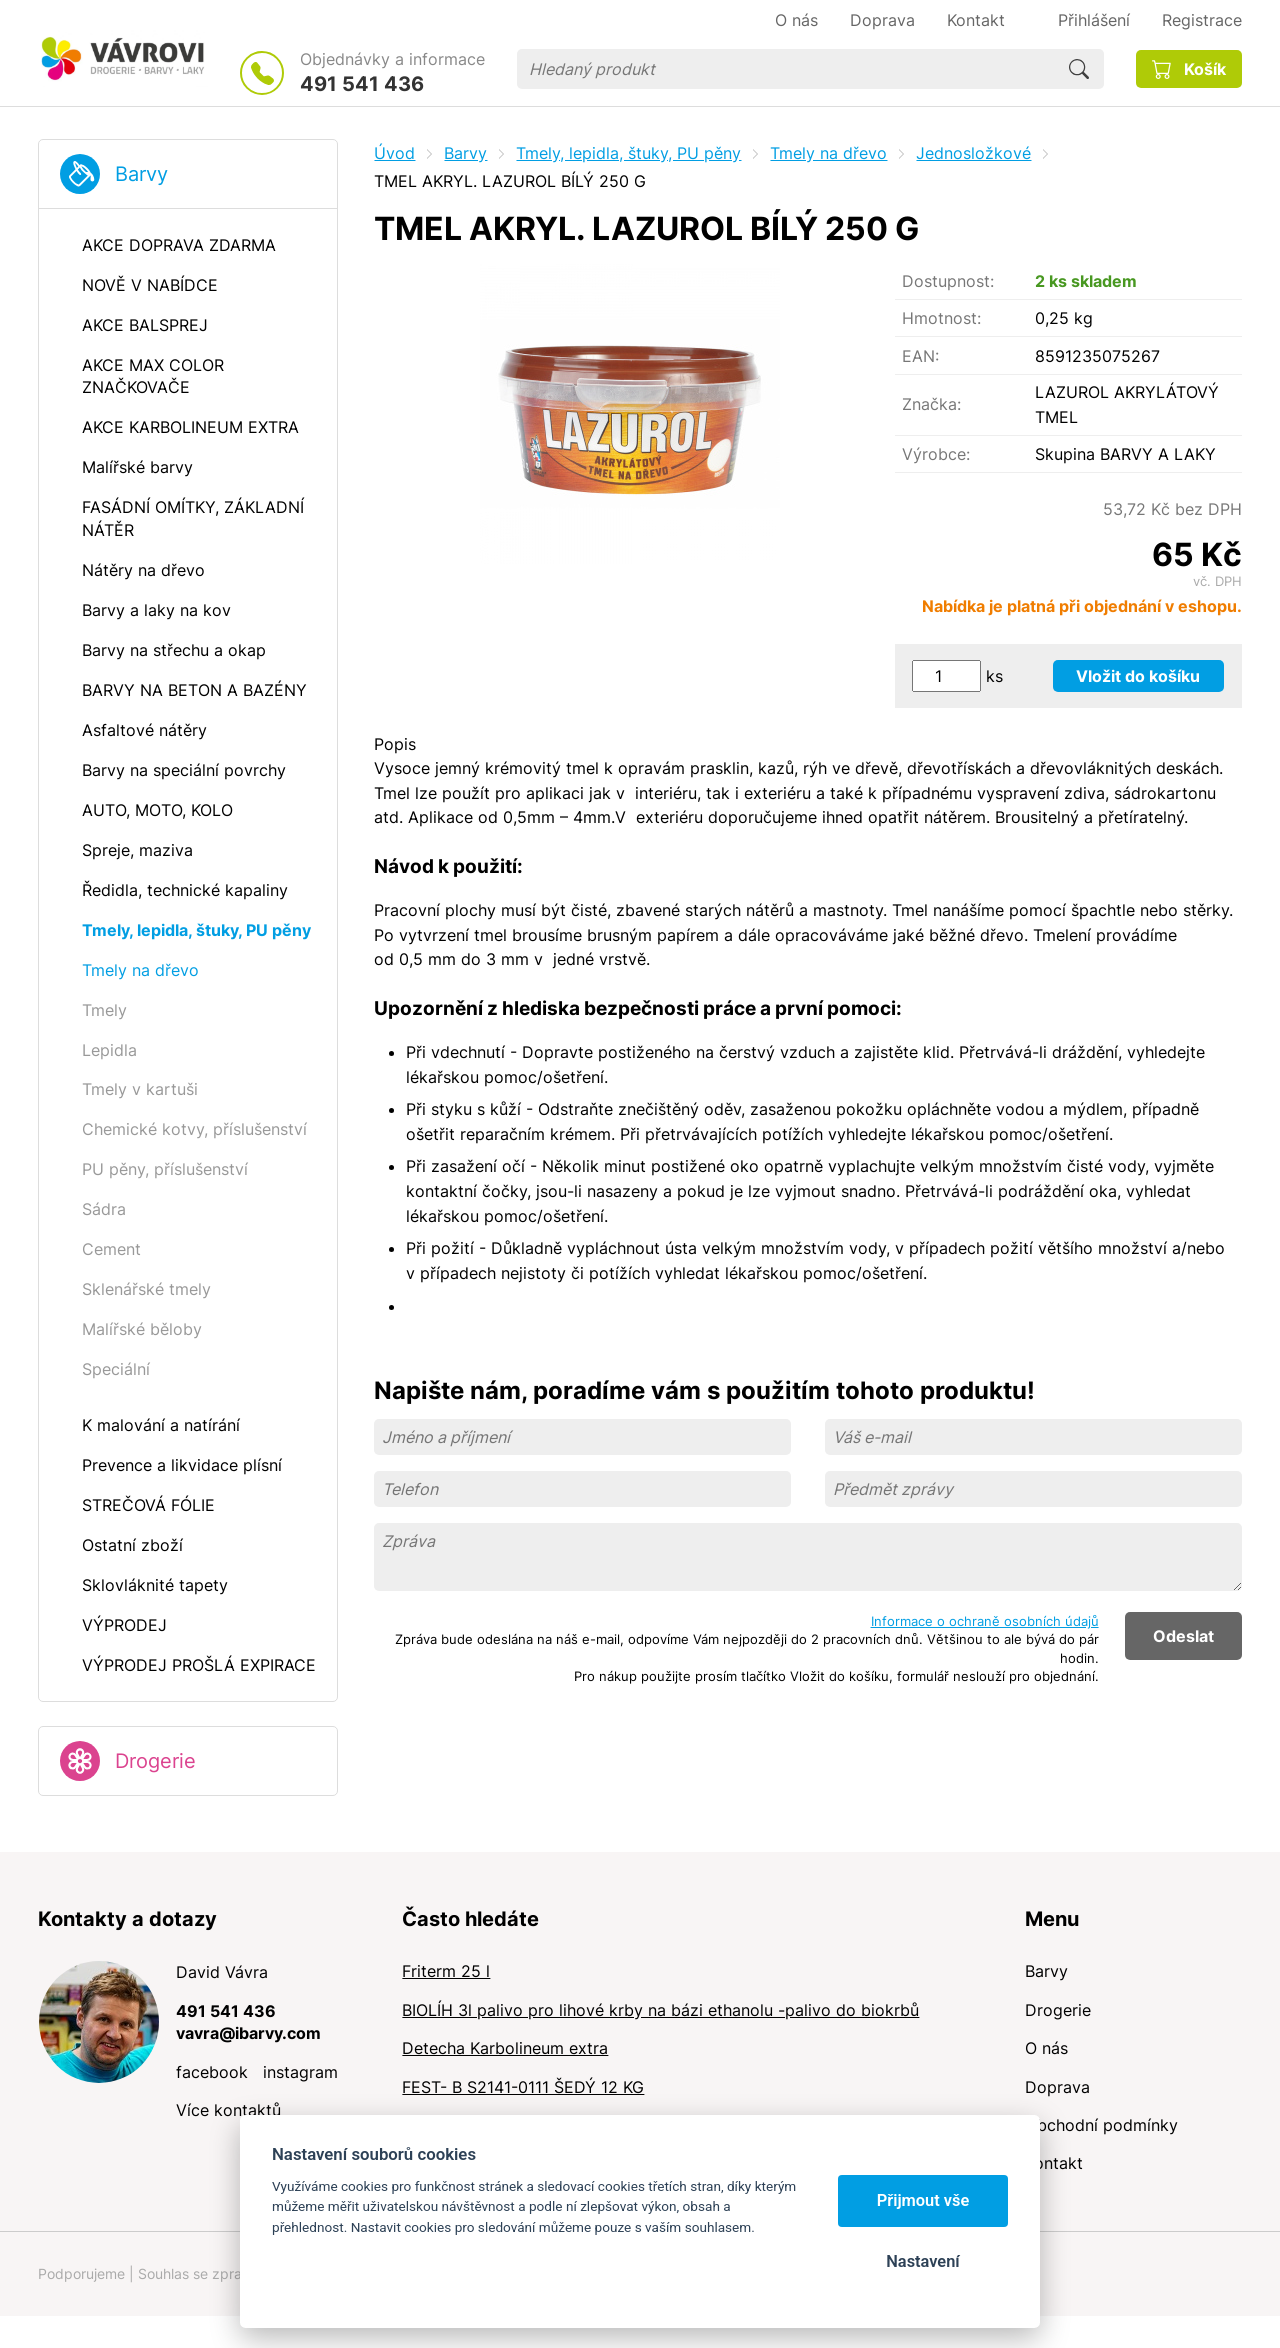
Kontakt (1054, 2163)
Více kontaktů (228, 2110)
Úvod (394, 153)
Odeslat (1183, 1636)
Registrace (1202, 20)
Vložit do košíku (1138, 676)
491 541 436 (362, 84)
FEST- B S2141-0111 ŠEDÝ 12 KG (523, 2087)
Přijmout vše (923, 2200)
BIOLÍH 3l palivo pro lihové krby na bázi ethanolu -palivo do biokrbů (660, 2010)
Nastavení (922, 2261)
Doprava (1057, 2087)
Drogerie (155, 1761)
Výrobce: (936, 454)
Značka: (931, 404)
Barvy (141, 174)
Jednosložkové (973, 153)
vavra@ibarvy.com (248, 2033)
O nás (1046, 2048)
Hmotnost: (941, 318)
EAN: (920, 356)
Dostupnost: (948, 281)
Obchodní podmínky (1101, 2125)
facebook (212, 2072)
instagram (300, 2072)
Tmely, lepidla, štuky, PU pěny (628, 153)
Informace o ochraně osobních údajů (985, 1621)
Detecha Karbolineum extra (505, 2048)
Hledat (1079, 69)
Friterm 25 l (446, 1971)
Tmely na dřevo (828, 153)
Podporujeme (81, 2273)
